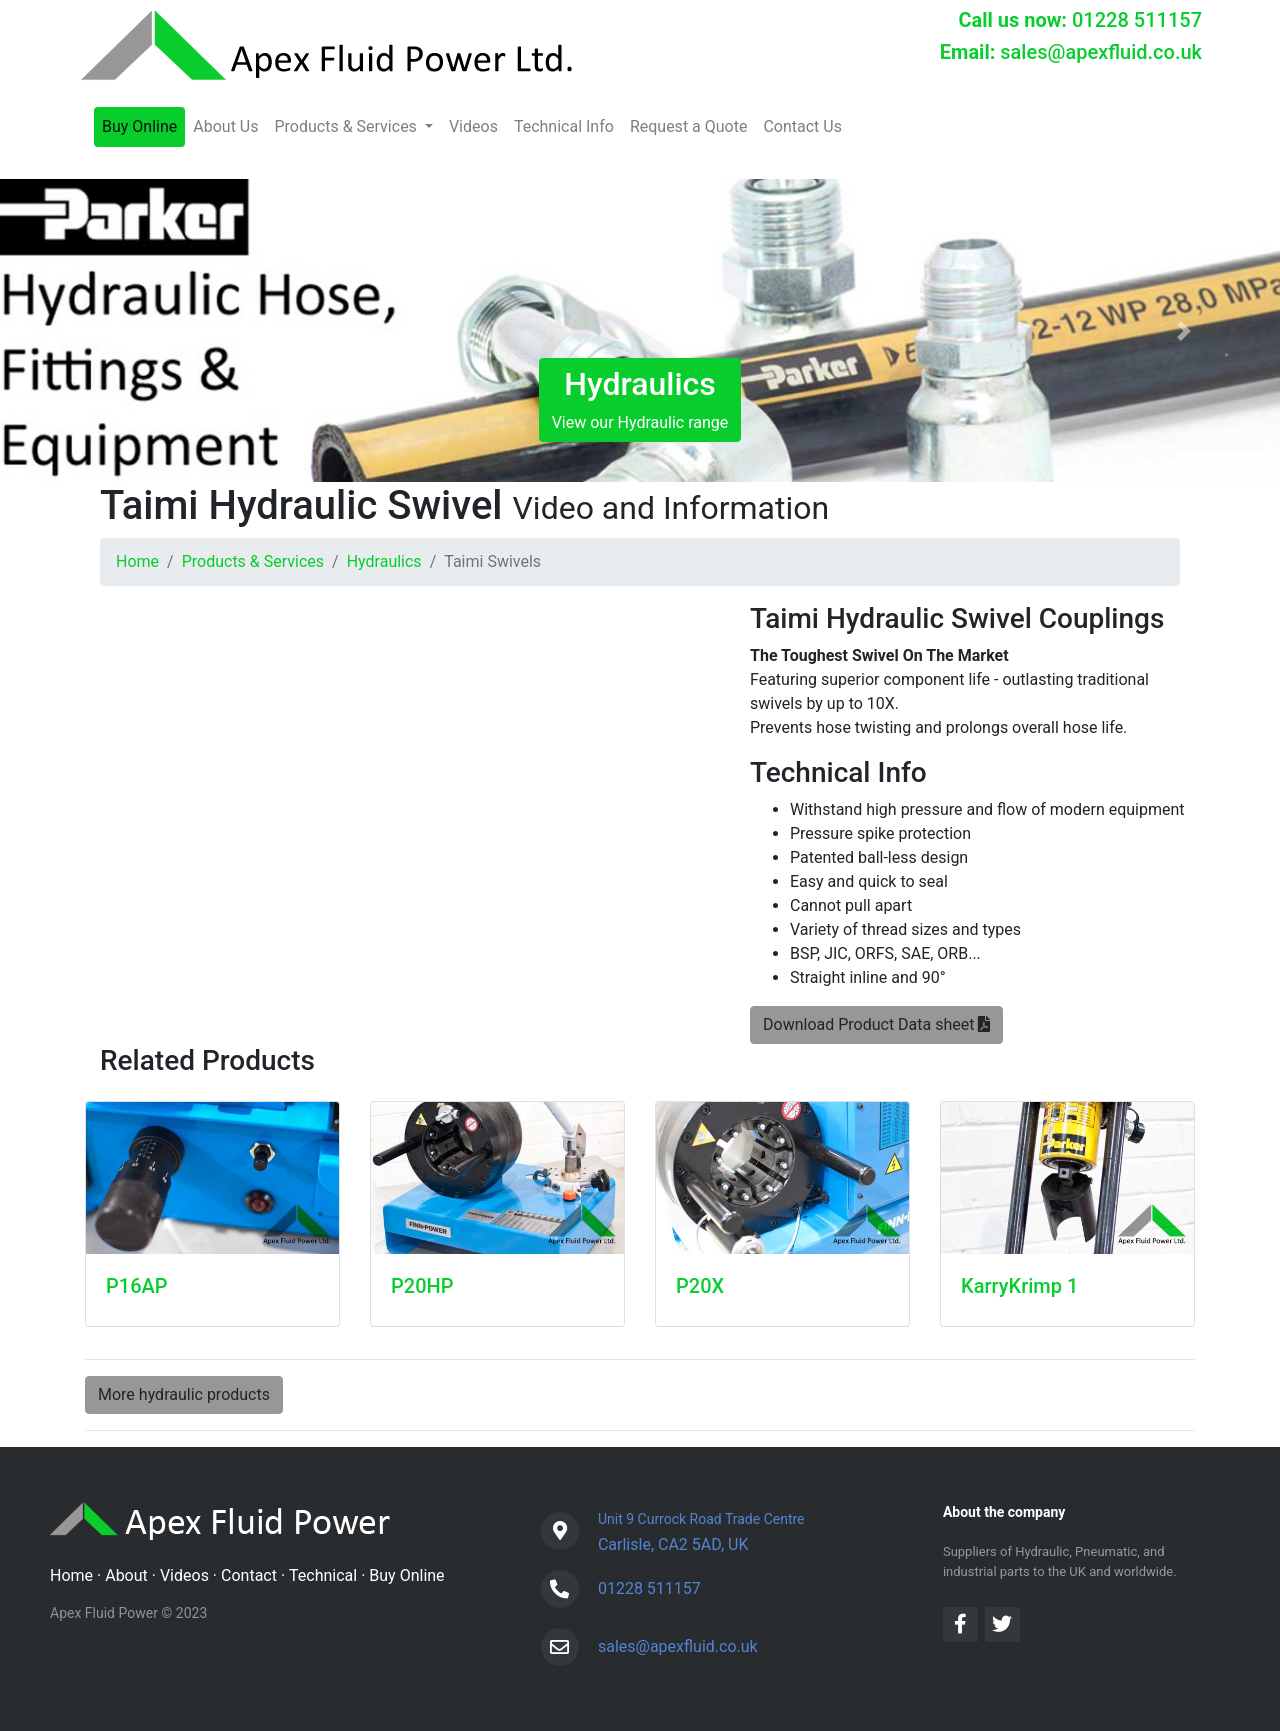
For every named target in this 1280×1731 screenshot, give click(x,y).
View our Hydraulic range (640, 398)
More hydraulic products (184, 1394)
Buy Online (139, 126)
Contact (249, 1575)
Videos (473, 126)
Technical (323, 1575)
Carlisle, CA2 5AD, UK (701, 1529)
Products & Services (253, 561)
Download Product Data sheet (876, 1024)
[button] (96, 330)
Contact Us (802, 126)
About (126, 1575)
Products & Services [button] (347, 126)
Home (137, 561)
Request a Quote (689, 126)
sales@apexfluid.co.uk (1101, 52)
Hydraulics (384, 561)
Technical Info (564, 126)
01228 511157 (1137, 20)
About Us (225, 126)
